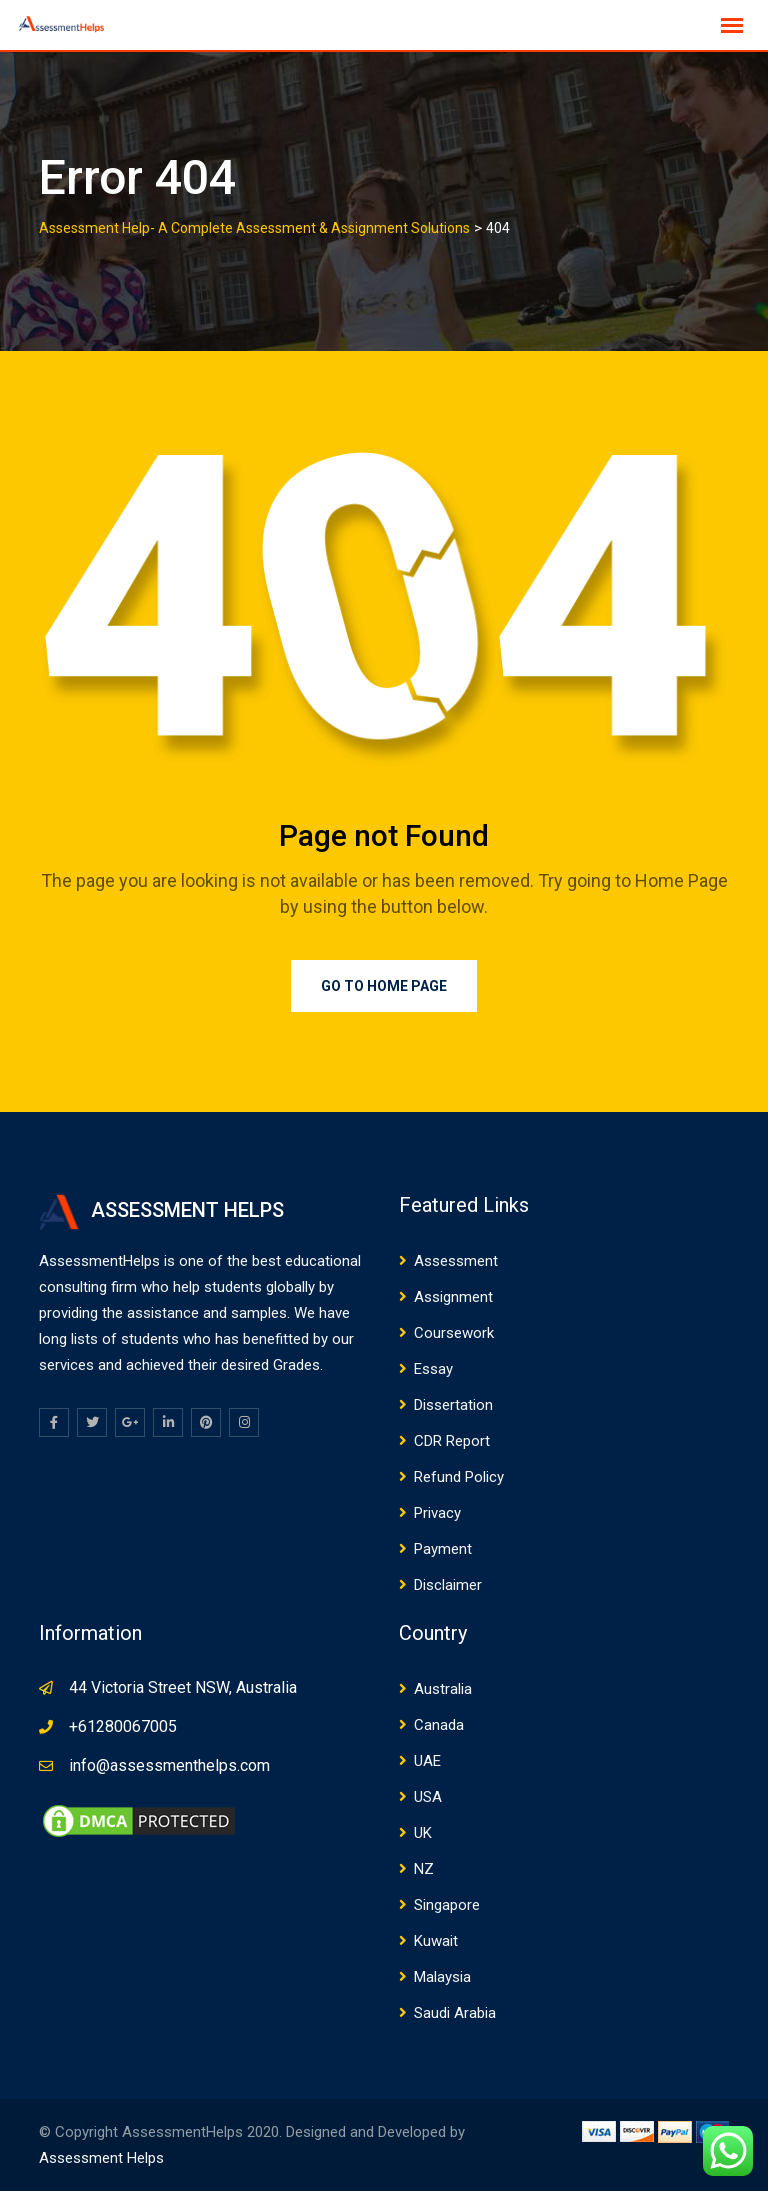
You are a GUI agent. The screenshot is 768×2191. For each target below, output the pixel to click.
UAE (427, 1761)
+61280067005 (123, 1726)
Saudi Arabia (455, 2013)
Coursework (454, 1333)
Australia (443, 1689)
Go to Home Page (384, 986)
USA (428, 1797)
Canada (439, 1725)
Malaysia (442, 1977)
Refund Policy (459, 1477)
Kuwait (436, 1941)
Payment (443, 1549)
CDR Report (452, 1441)
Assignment (453, 1297)
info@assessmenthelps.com (169, 1765)
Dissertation (453, 1405)
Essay (433, 1369)
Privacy (437, 1513)
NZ (424, 1869)
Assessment (456, 1261)
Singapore (447, 1905)
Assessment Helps (101, 2158)
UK (423, 1833)
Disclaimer (448, 1585)
